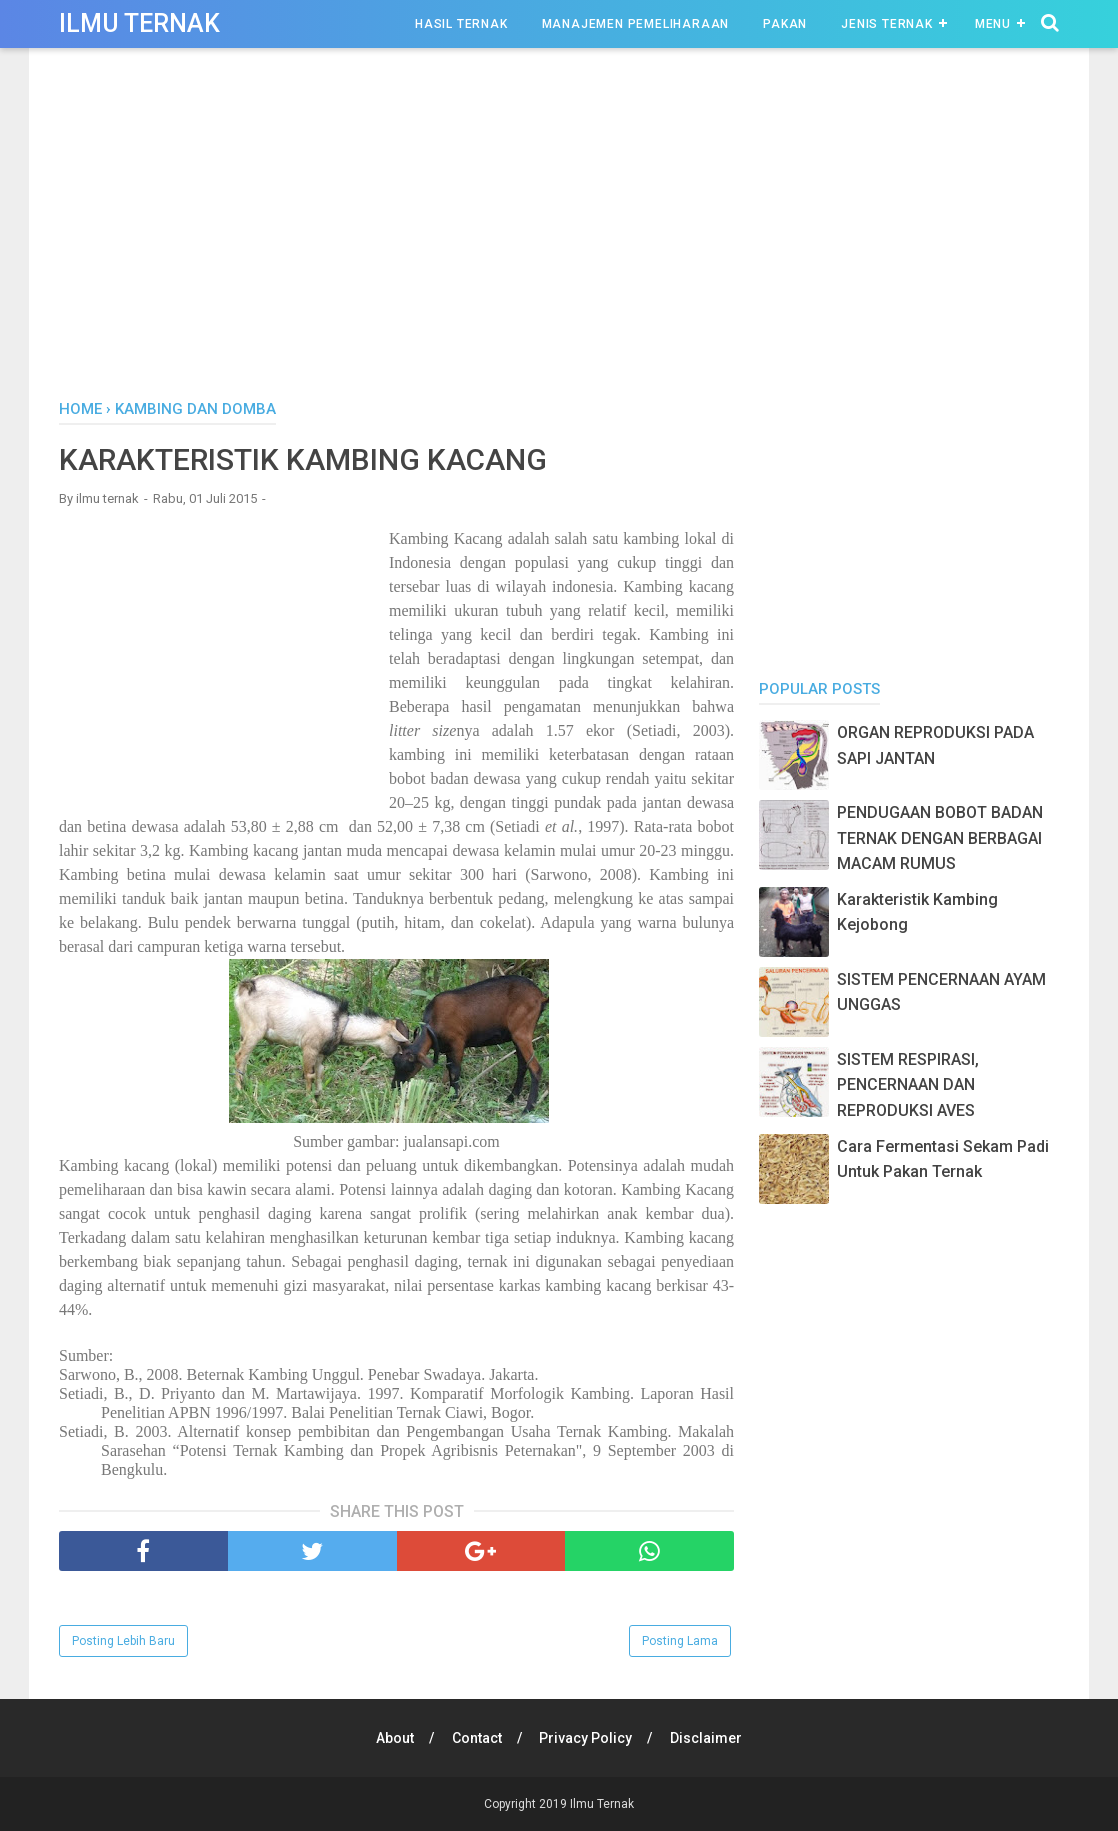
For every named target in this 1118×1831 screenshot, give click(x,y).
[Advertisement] (559, 229)
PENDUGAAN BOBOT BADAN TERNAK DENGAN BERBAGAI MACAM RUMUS (940, 838)
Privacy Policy (586, 1738)
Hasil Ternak (461, 24)
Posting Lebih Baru (123, 1641)
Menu (993, 24)
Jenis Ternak (887, 24)
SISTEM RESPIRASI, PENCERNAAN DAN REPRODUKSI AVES (908, 1085)
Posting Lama (680, 1641)
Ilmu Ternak (139, 23)
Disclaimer (707, 1738)
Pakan (785, 24)
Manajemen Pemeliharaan (636, 24)
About (395, 1738)
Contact (477, 1738)
